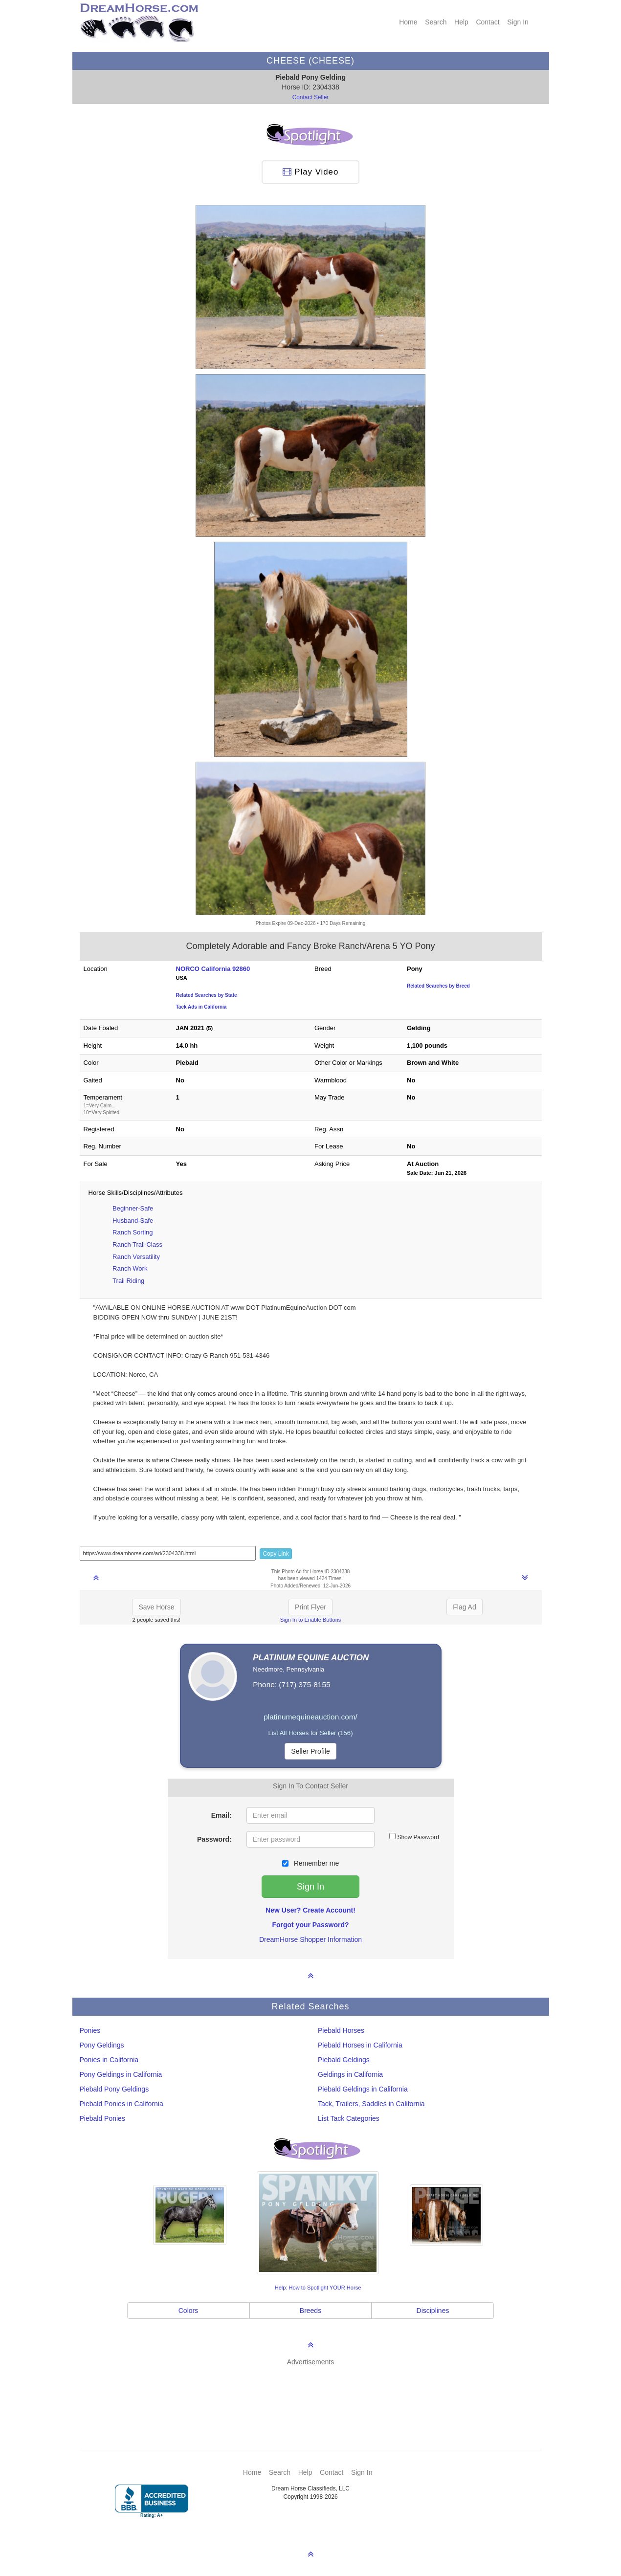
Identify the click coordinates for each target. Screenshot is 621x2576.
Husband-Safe (132, 1220)
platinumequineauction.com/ (310, 1717)
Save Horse (156, 1607)
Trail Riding (128, 1280)
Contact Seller (310, 97)
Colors (188, 2310)
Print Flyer (310, 1607)
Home (408, 22)
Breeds (310, 2310)
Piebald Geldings (344, 2060)
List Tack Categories (348, 2118)
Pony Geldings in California (121, 2074)
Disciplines (433, 2310)
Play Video (311, 171)
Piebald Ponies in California (121, 2104)
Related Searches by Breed (438, 986)
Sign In (518, 22)
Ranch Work (129, 1268)
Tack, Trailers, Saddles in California (371, 2104)
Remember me (310, 1863)
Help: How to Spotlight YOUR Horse (318, 2287)
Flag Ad (464, 1607)
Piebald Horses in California (360, 2045)
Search (435, 22)
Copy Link (275, 1553)
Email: (221, 1815)
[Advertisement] (316, 2394)
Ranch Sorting (132, 1232)
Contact (487, 22)
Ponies (90, 2030)
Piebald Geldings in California (363, 2089)
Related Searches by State (206, 995)
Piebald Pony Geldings (114, 2089)
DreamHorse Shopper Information (310, 1939)
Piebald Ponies (102, 2118)
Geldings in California (350, 2074)
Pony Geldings (102, 2045)
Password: (214, 1839)
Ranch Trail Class (137, 1244)
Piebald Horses (341, 2030)
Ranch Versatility (136, 1256)
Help (461, 22)
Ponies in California (109, 2060)
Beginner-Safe (132, 1208)
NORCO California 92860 (213, 968)
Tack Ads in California (201, 1007)
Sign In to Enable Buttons (310, 1620)
